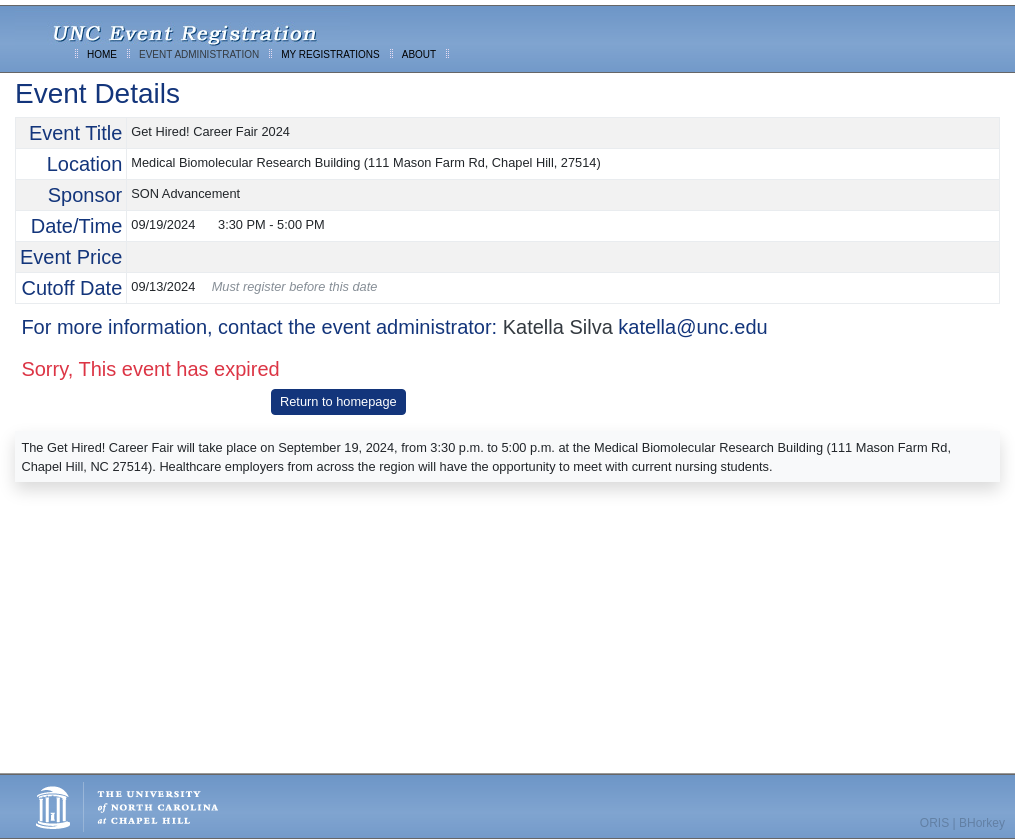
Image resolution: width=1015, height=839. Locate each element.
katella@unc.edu (692, 327)
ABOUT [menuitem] (419, 54)
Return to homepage (338, 401)
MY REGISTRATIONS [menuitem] (330, 54)
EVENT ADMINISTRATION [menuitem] (199, 54)
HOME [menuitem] (102, 54)
